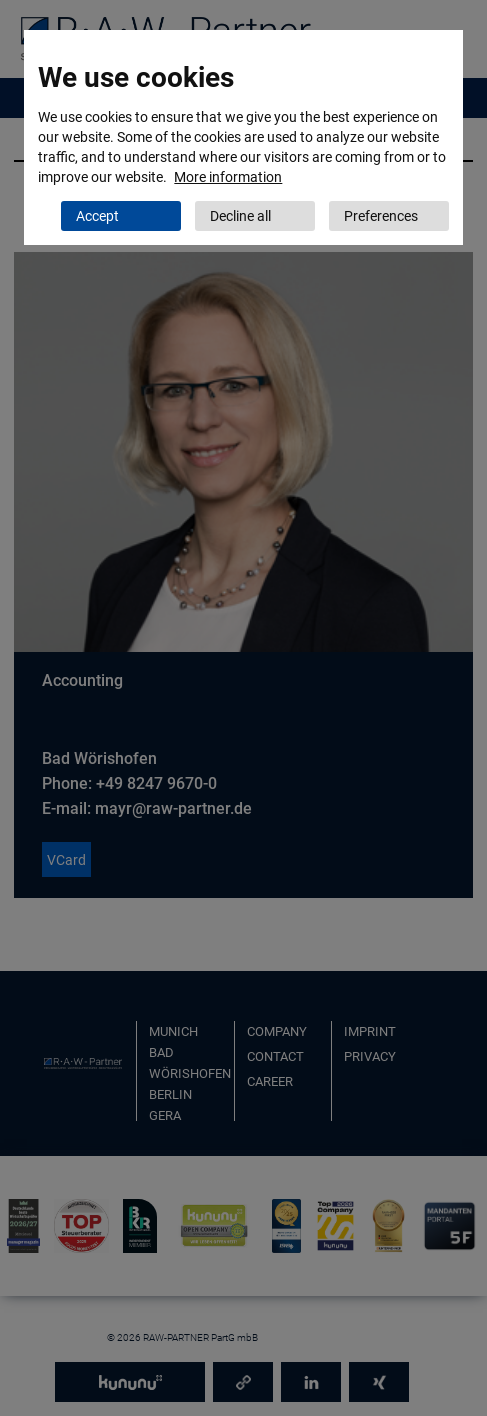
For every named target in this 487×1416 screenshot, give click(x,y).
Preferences (381, 216)
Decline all (240, 216)
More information (228, 177)
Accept (97, 216)
